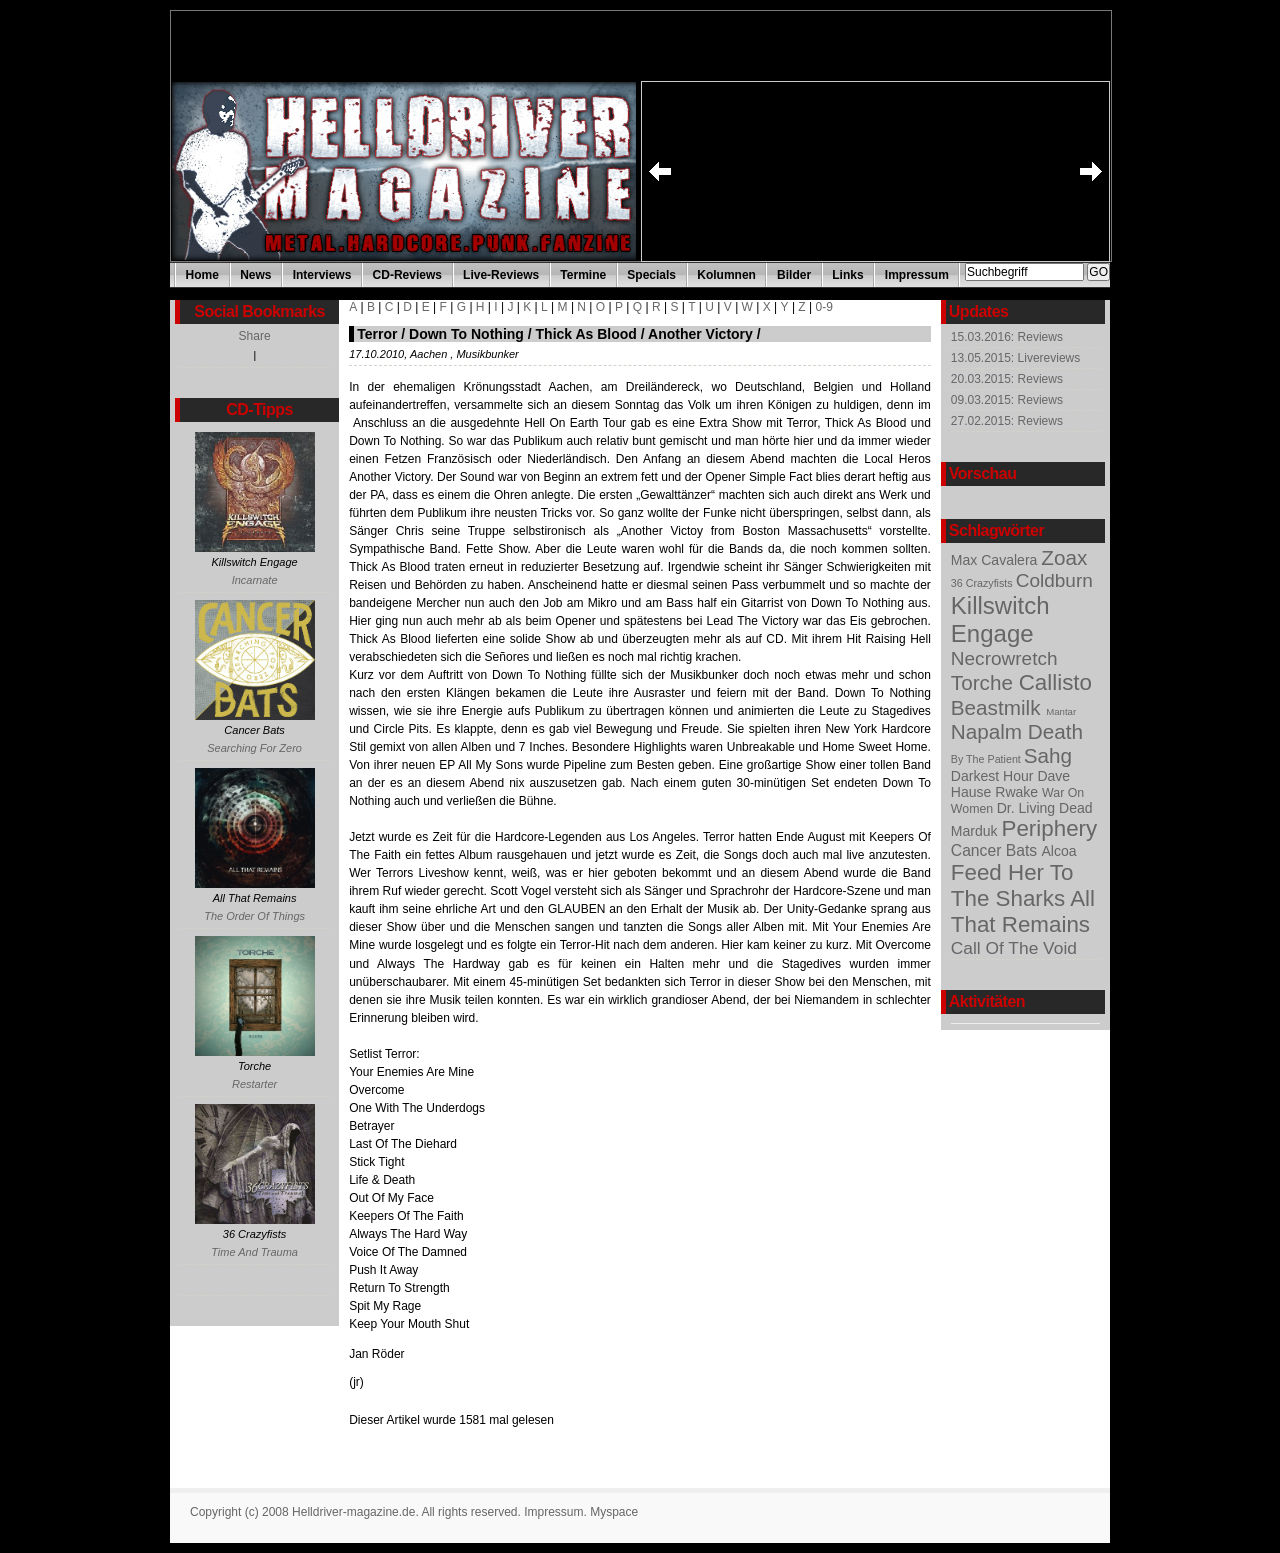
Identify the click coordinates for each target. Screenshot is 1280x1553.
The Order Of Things (254, 916)
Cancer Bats (996, 850)
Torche (985, 682)
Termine (583, 275)
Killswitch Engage (1000, 619)
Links (847, 275)
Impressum (917, 275)
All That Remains (1023, 911)
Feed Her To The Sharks (1012, 885)
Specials (651, 275)
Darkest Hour (994, 776)
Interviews (322, 275)
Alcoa (1059, 851)
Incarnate (255, 580)
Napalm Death (1017, 731)
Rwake (1018, 792)
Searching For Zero (254, 748)
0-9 (824, 307)
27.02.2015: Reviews (1007, 421)
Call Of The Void (1014, 948)
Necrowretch (1004, 658)
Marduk (976, 831)
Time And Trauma (254, 1252)
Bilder (794, 275)
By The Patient (987, 759)
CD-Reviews (407, 275)
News (255, 275)
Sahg (1048, 755)
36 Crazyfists (983, 583)
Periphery (1050, 828)
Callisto (1055, 682)
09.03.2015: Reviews (1007, 400)
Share (255, 336)
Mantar (1061, 711)
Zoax (1064, 557)
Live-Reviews (501, 275)
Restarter (254, 1084)
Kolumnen (726, 275)
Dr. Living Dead (1045, 808)
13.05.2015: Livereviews (1015, 358)
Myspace (614, 1512)
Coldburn (1054, 580)
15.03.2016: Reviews (1007, 337)
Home (202, 275)
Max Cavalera (996, 560)
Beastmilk (998, 707)
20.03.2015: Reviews (1007, 379)
